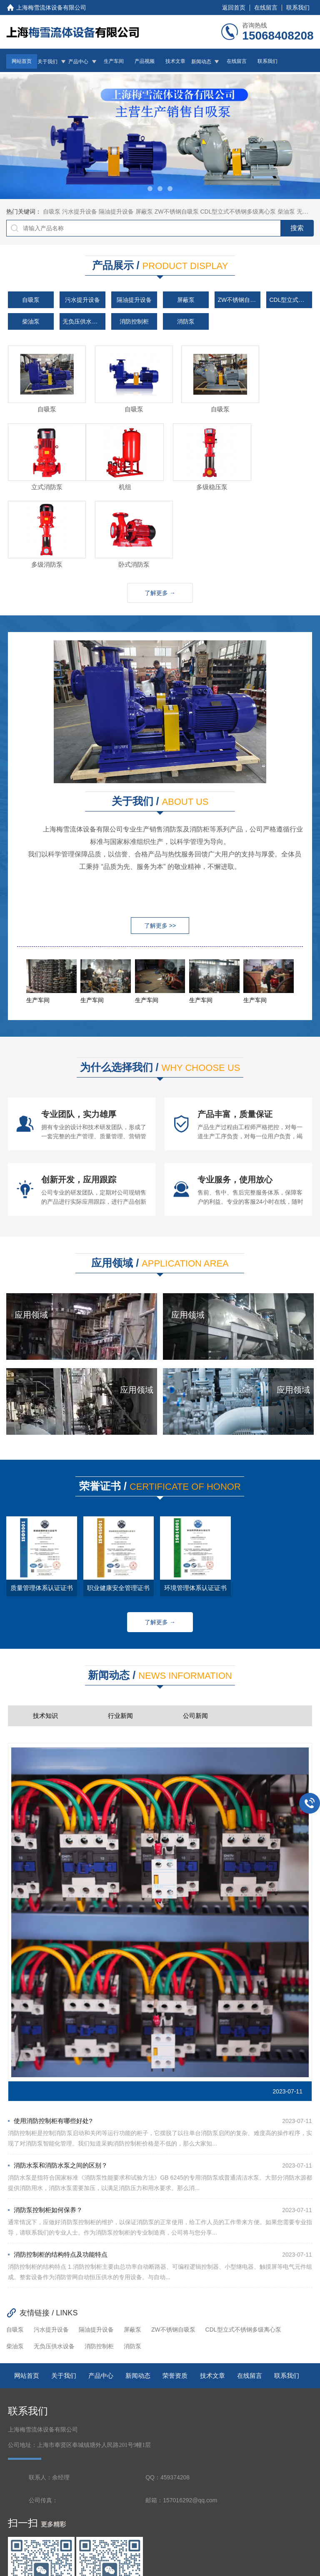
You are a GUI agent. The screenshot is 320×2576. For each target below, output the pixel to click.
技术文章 (175, 61)
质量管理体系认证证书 (41, 1502)
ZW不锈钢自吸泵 (177, 211)
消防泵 (186, 321)
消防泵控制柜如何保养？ (45, 2124)
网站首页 (22, 61)
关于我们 (48, 62)
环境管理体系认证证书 (195, 1502)
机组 (42, 479)
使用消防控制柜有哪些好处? (50, 2035)
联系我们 (298, 7)
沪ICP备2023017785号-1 (193, 2550)
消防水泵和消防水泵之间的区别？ (58, 2080)
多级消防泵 (199, 479)
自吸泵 (51, 211)
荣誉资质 (175, 2290)
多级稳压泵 (121, 479)
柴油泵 (286, 211)
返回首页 (233, 7)
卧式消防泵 (277, 479)
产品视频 (145, 61)
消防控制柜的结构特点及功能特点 (58, 2169)
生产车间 (114, 61)
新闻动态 (201, 62)
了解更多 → (160, 508)
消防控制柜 (134, 321)
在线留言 (266, 7)
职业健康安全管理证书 (118, 1502)
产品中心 (78, 62)
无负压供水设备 (82, 321)
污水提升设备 (79, 211)
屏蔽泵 (144, 211)
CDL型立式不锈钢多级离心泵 (238, 211)
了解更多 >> (160, 840)
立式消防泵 (277, 405)
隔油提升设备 (116, 211)
